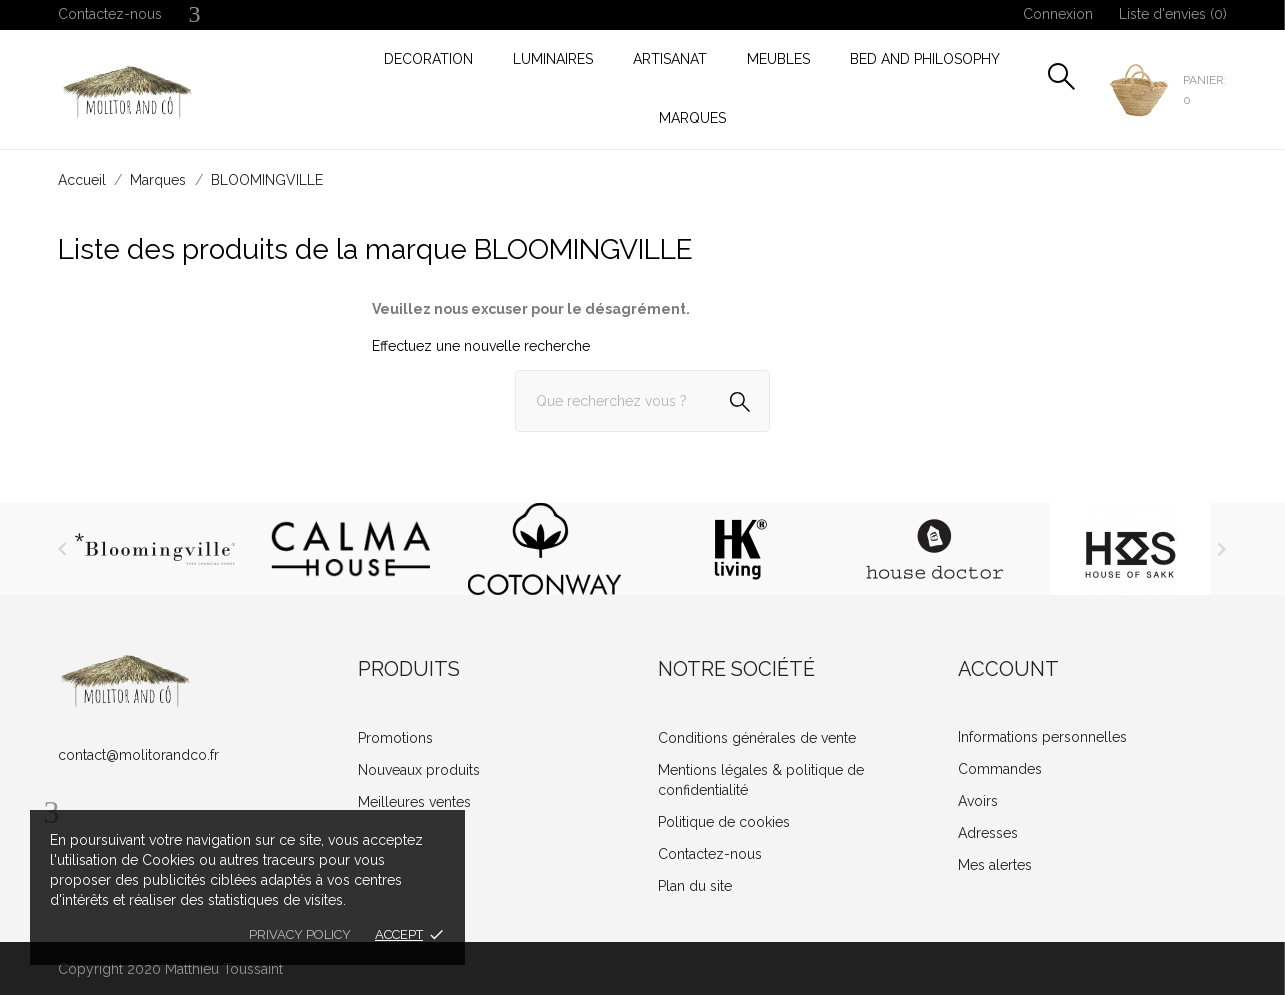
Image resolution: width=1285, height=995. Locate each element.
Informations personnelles (1042, 737)
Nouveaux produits (419, 770)
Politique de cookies (724, 822)
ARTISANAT (670, 59)
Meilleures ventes (414, 802)
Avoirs (978, 801)
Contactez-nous (110, 14)
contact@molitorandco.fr (138, 755)
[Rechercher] (642, 401)
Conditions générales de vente (757, 738)
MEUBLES (778, 59)
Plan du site (695, 886)
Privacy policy (300, 934)
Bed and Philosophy (925, 59)
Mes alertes (995, 865)
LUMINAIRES (553, 59)
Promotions (395, 738)
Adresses (988, 833)
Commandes (1000, 769)
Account (1008, 669)
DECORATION (428, 59)
